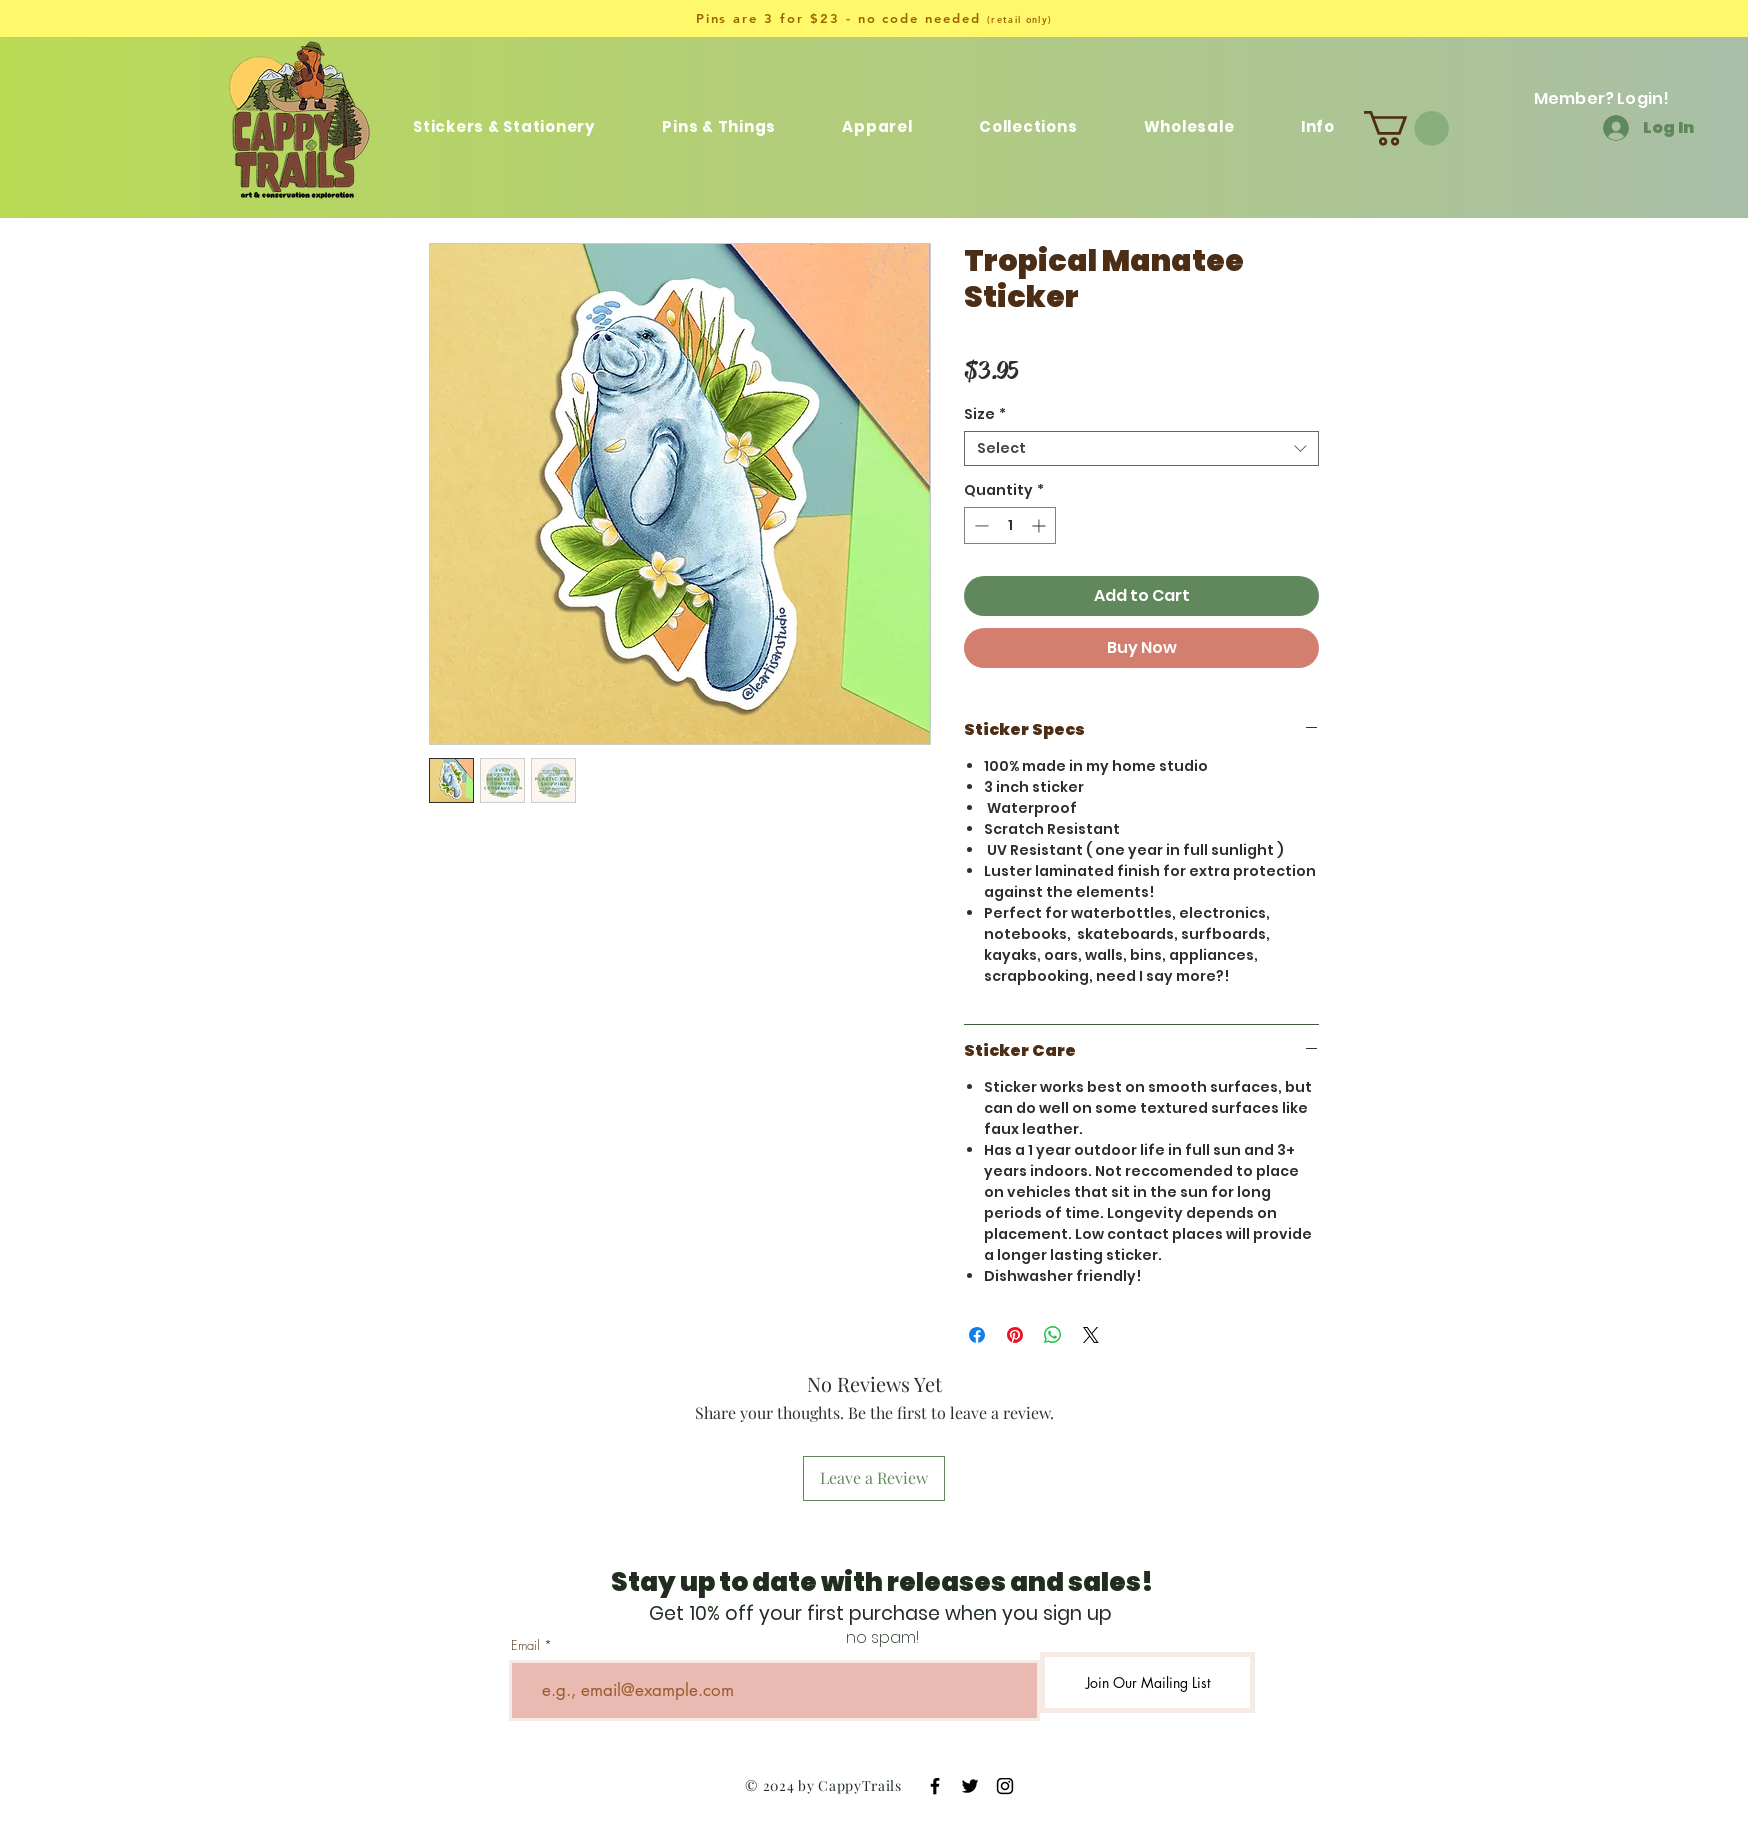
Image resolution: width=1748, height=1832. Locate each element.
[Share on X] (1091, 1335)
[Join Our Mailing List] (1147, 1682)
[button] (1028, 126)
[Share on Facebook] (977, 1335)
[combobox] (1141, 448)
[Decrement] (979, 525)
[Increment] (1040, 525)
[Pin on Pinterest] (1015, 1335)
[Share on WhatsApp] (1053, 1335)
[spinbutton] (1010, 525)
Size (985, 414)
